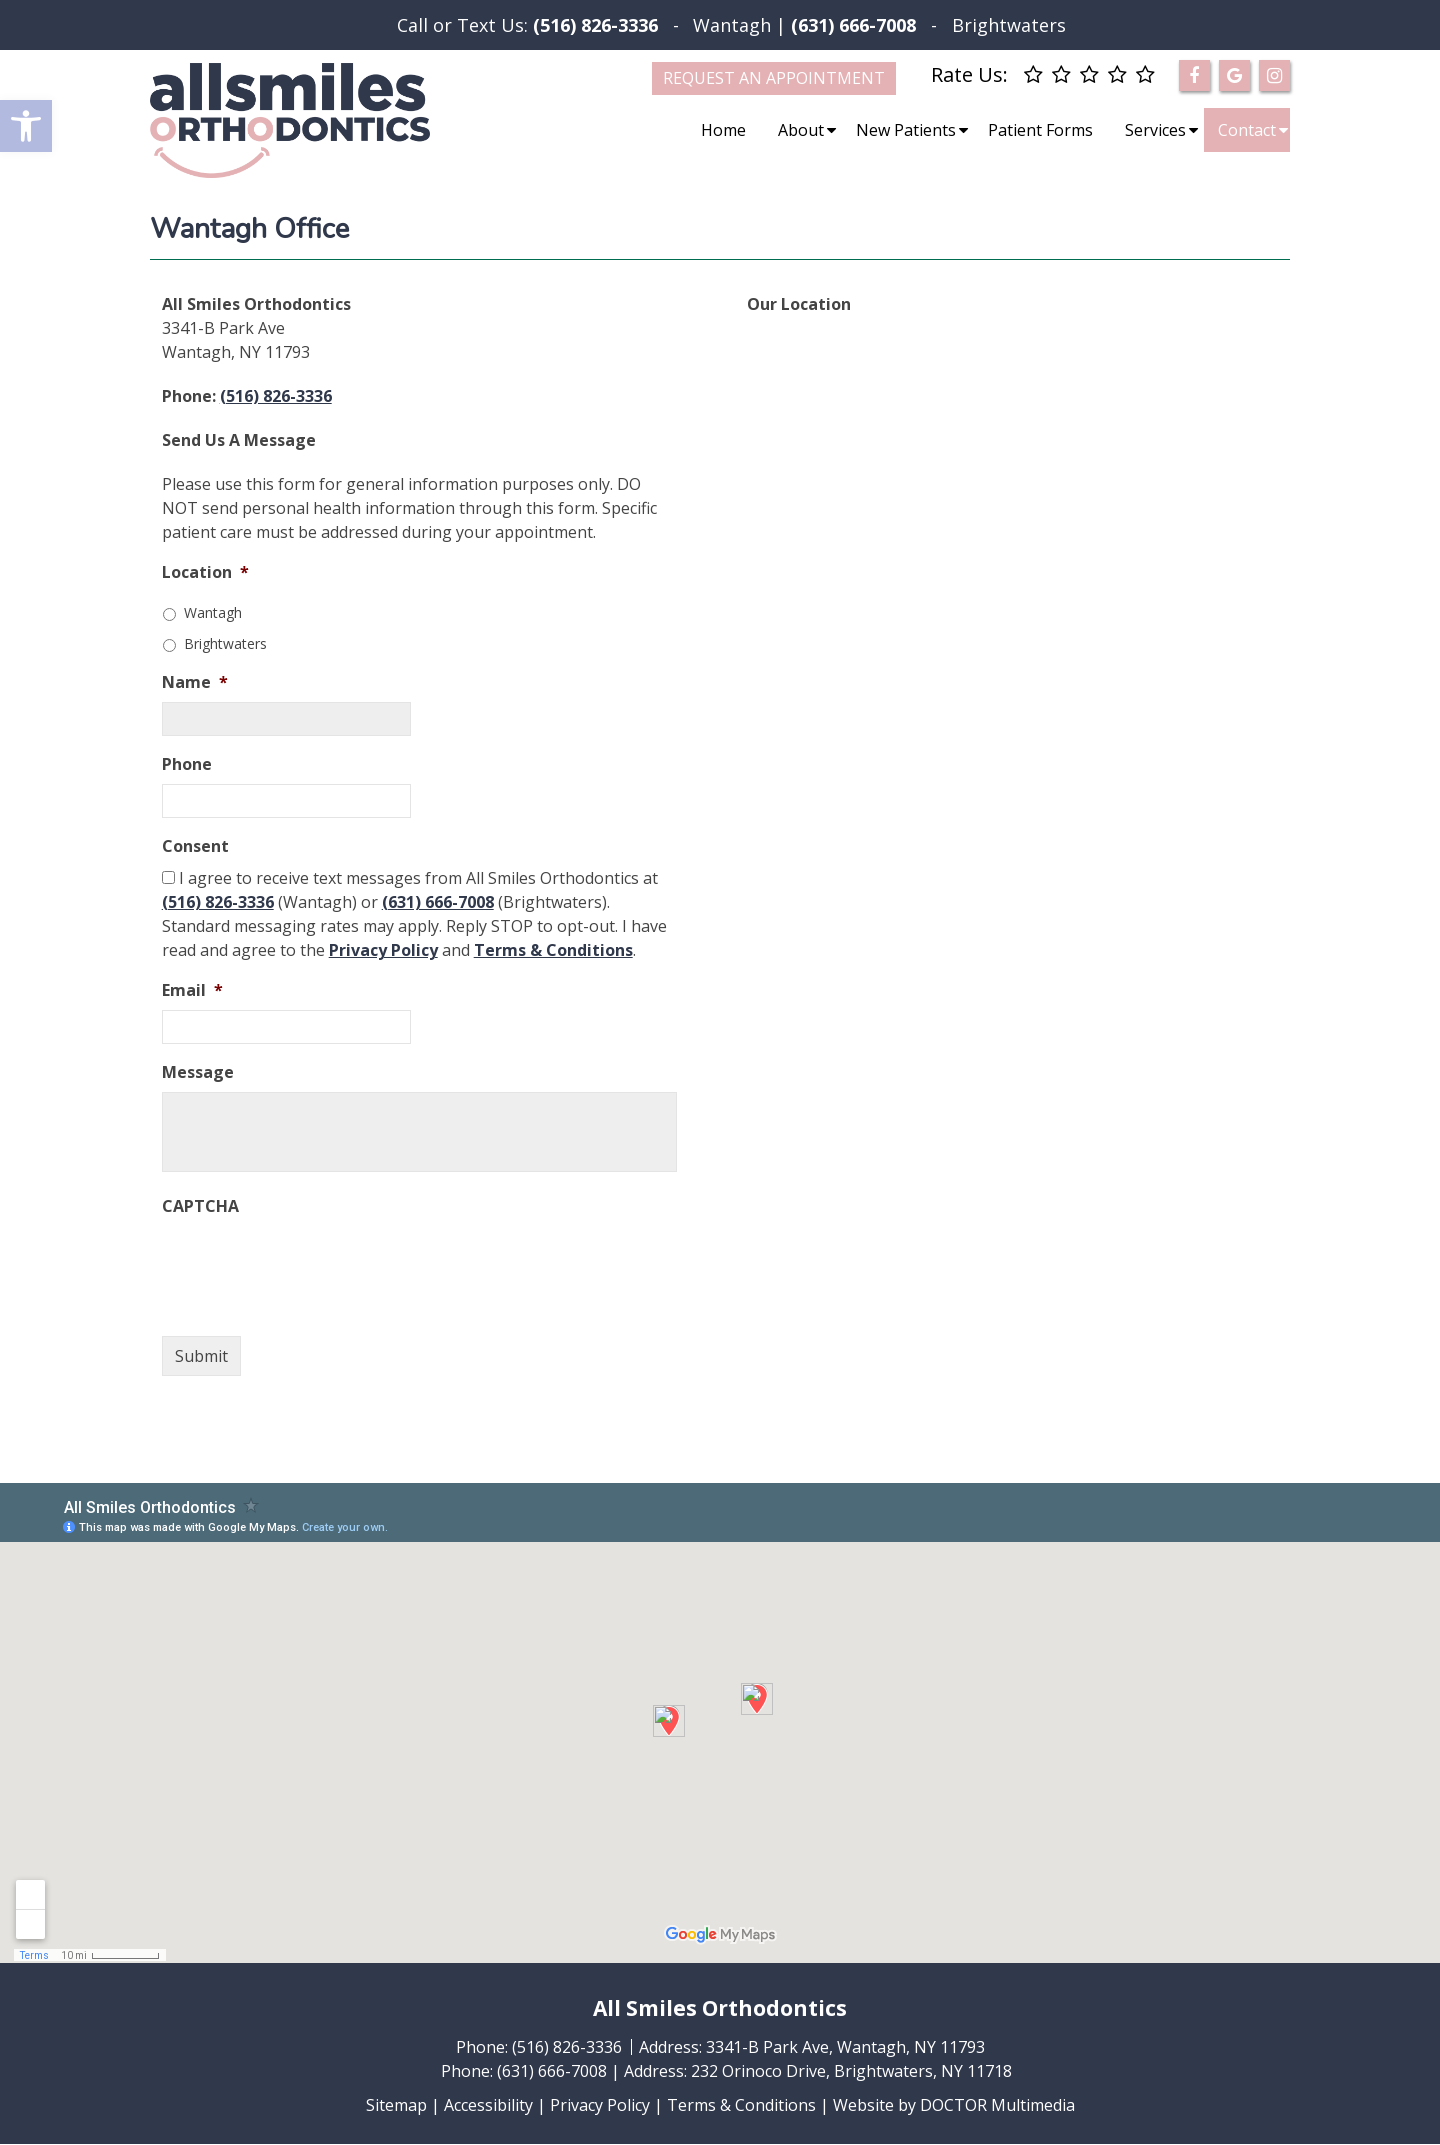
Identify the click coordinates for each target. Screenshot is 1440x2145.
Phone (187, 764)
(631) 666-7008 (438, 902)
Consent (195, 846)
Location (205, 572)
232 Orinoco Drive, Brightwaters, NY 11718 (851, 2071)
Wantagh (732, 25)
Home (723, 130)
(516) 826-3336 (595, 25)
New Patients (906, 130)
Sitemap (396, 2105)
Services (1155, 130)
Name (195, 682)
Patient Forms (1040, 130)
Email (192, 990)
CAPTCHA (200, 1206)
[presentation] (314, 1265)
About (801, 130)
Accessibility (488, 2105)
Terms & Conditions (553, 950)
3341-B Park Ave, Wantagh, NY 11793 (845, 2047)
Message (198, 1072)
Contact (1247, 130)
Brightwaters (1009, 25)
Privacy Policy (383, 950)
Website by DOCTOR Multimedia (954, 2105)
